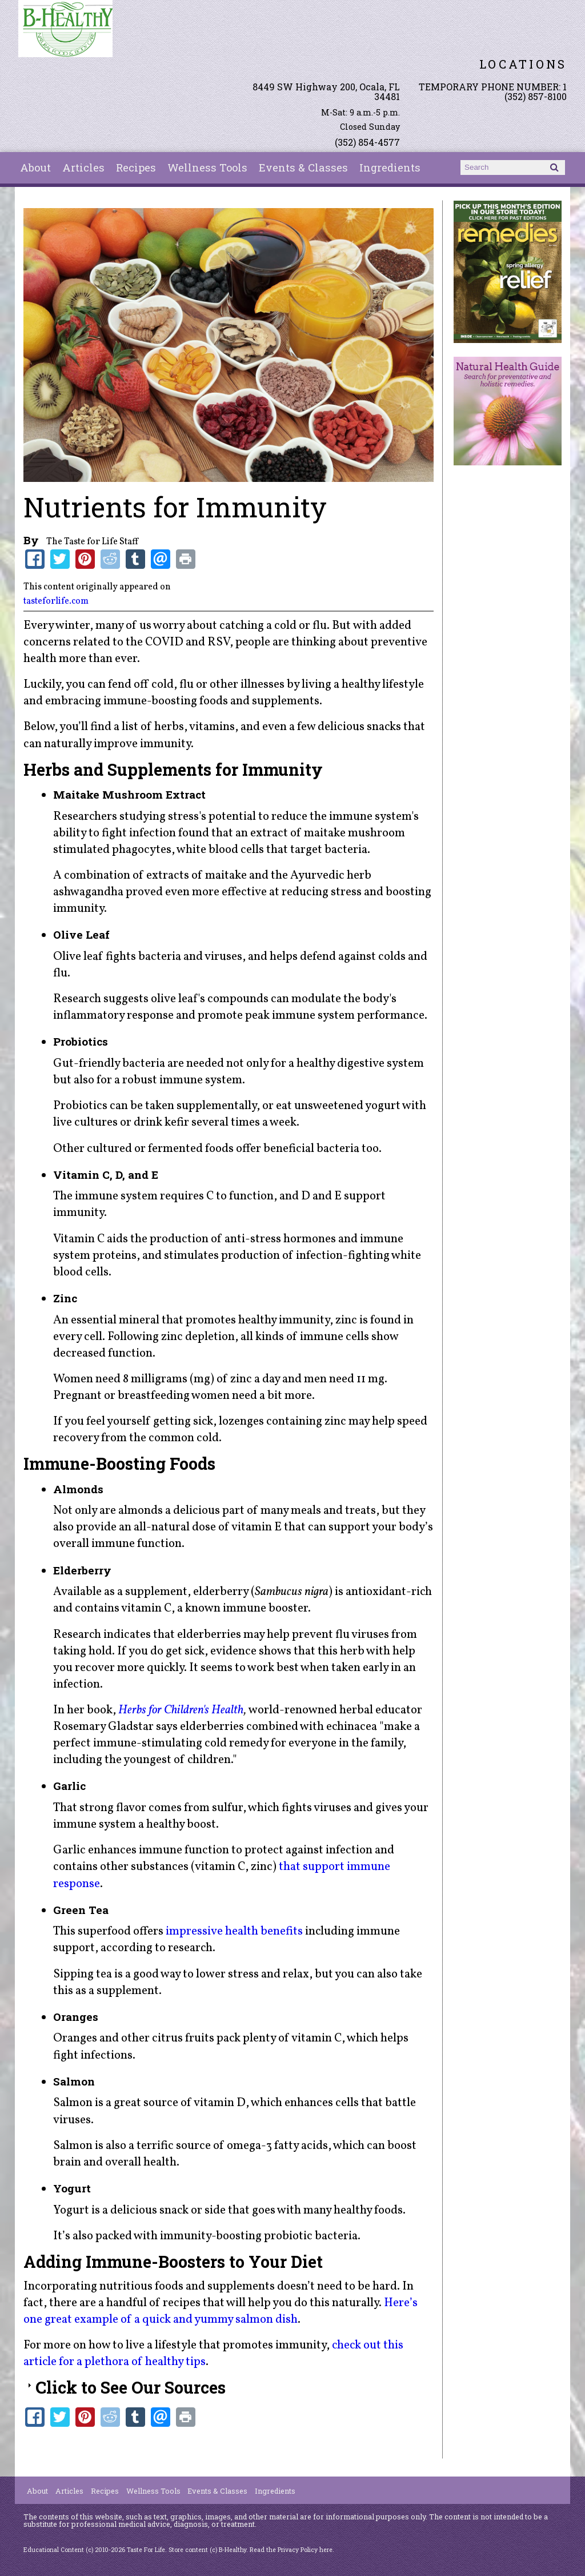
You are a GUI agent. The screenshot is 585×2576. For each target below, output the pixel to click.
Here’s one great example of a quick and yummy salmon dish (220, 2311)
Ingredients (389, 167)
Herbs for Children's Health (181, 1710)
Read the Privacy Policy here (291, 2550)
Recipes (136, 167)
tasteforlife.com (56, 601)
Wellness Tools (207, 167)
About (35, 167)
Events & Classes (303, 167)
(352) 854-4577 (367, 142)
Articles (83, 167)
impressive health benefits (234, 1931)
